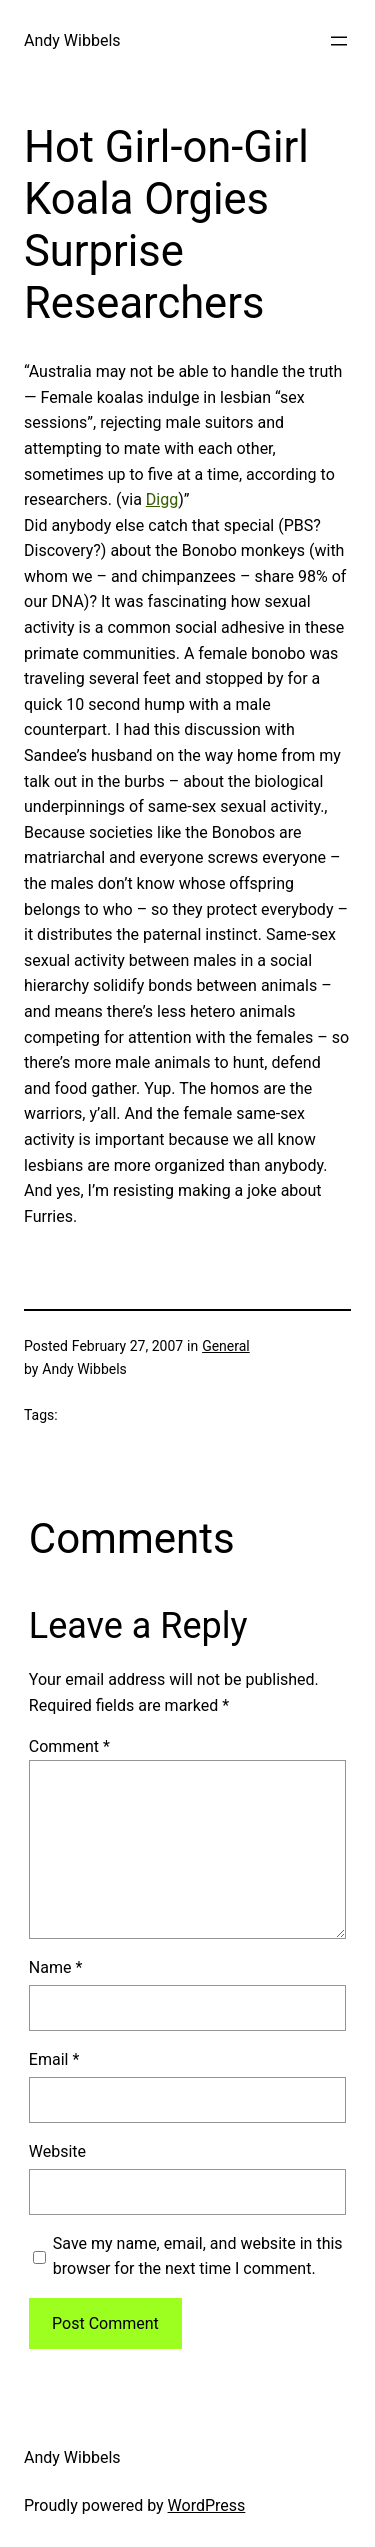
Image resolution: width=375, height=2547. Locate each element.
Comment (69, 1746)
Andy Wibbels (72, 40)
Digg (162, 499)
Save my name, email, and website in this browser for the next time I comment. (198, 2256)
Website (57, 2151)
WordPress (207, 2505)
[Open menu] (339, 41)
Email (54, 2059)
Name (56, 1967)
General (226, 1346)
